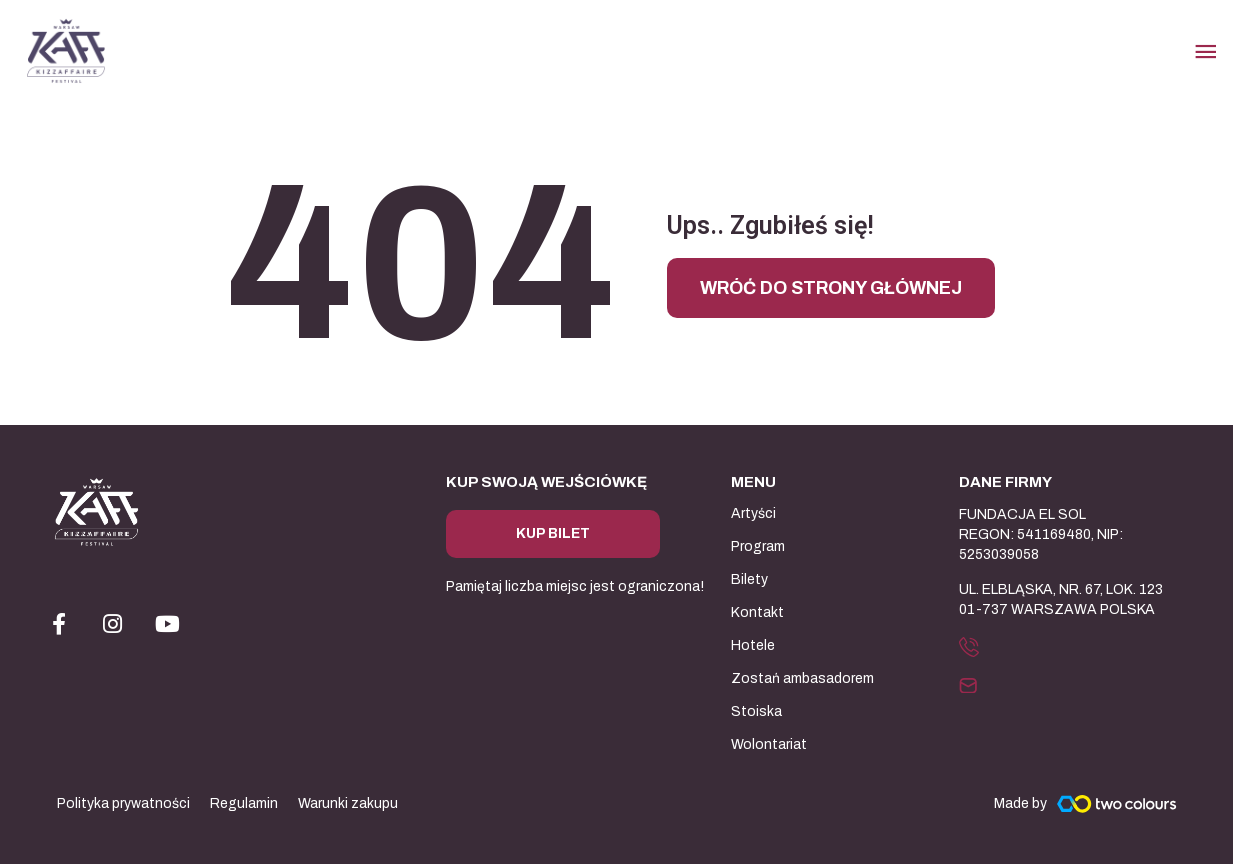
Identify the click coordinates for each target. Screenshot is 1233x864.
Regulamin (244, 803)
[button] (974, 646)
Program (758, 546)
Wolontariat (769, 744)
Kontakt (757, 612)
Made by (1020, 803)
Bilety (749, 579)
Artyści (753, 513)
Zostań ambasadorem (802, 678)
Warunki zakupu (348, 803)
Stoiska (756, 711)
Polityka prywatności (123, 803)
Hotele (753, 645)
